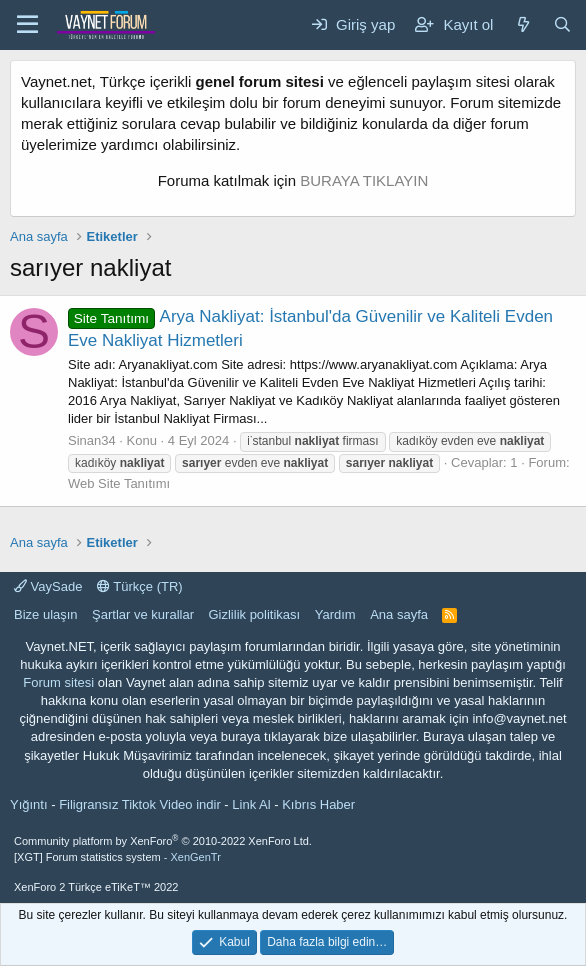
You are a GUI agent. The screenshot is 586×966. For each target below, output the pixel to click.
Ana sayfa (399, 614)
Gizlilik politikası (254, 614)
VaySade (48, 586)
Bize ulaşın (46, 614)
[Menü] (27, 25)
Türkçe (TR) (140, 586)
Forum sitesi (58, 682)
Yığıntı (29, 804)
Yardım (335, 614)
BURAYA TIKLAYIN (364, 180)
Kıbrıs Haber (318, 804)
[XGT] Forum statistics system (117, 857)
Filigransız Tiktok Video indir (140, 804)
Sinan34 (92, 440)
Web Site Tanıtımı (119, 483)
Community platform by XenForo (163, 841)
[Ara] (562, 24)
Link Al (251, 804)
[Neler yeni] (522, 24)
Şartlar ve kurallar (143, 614)
